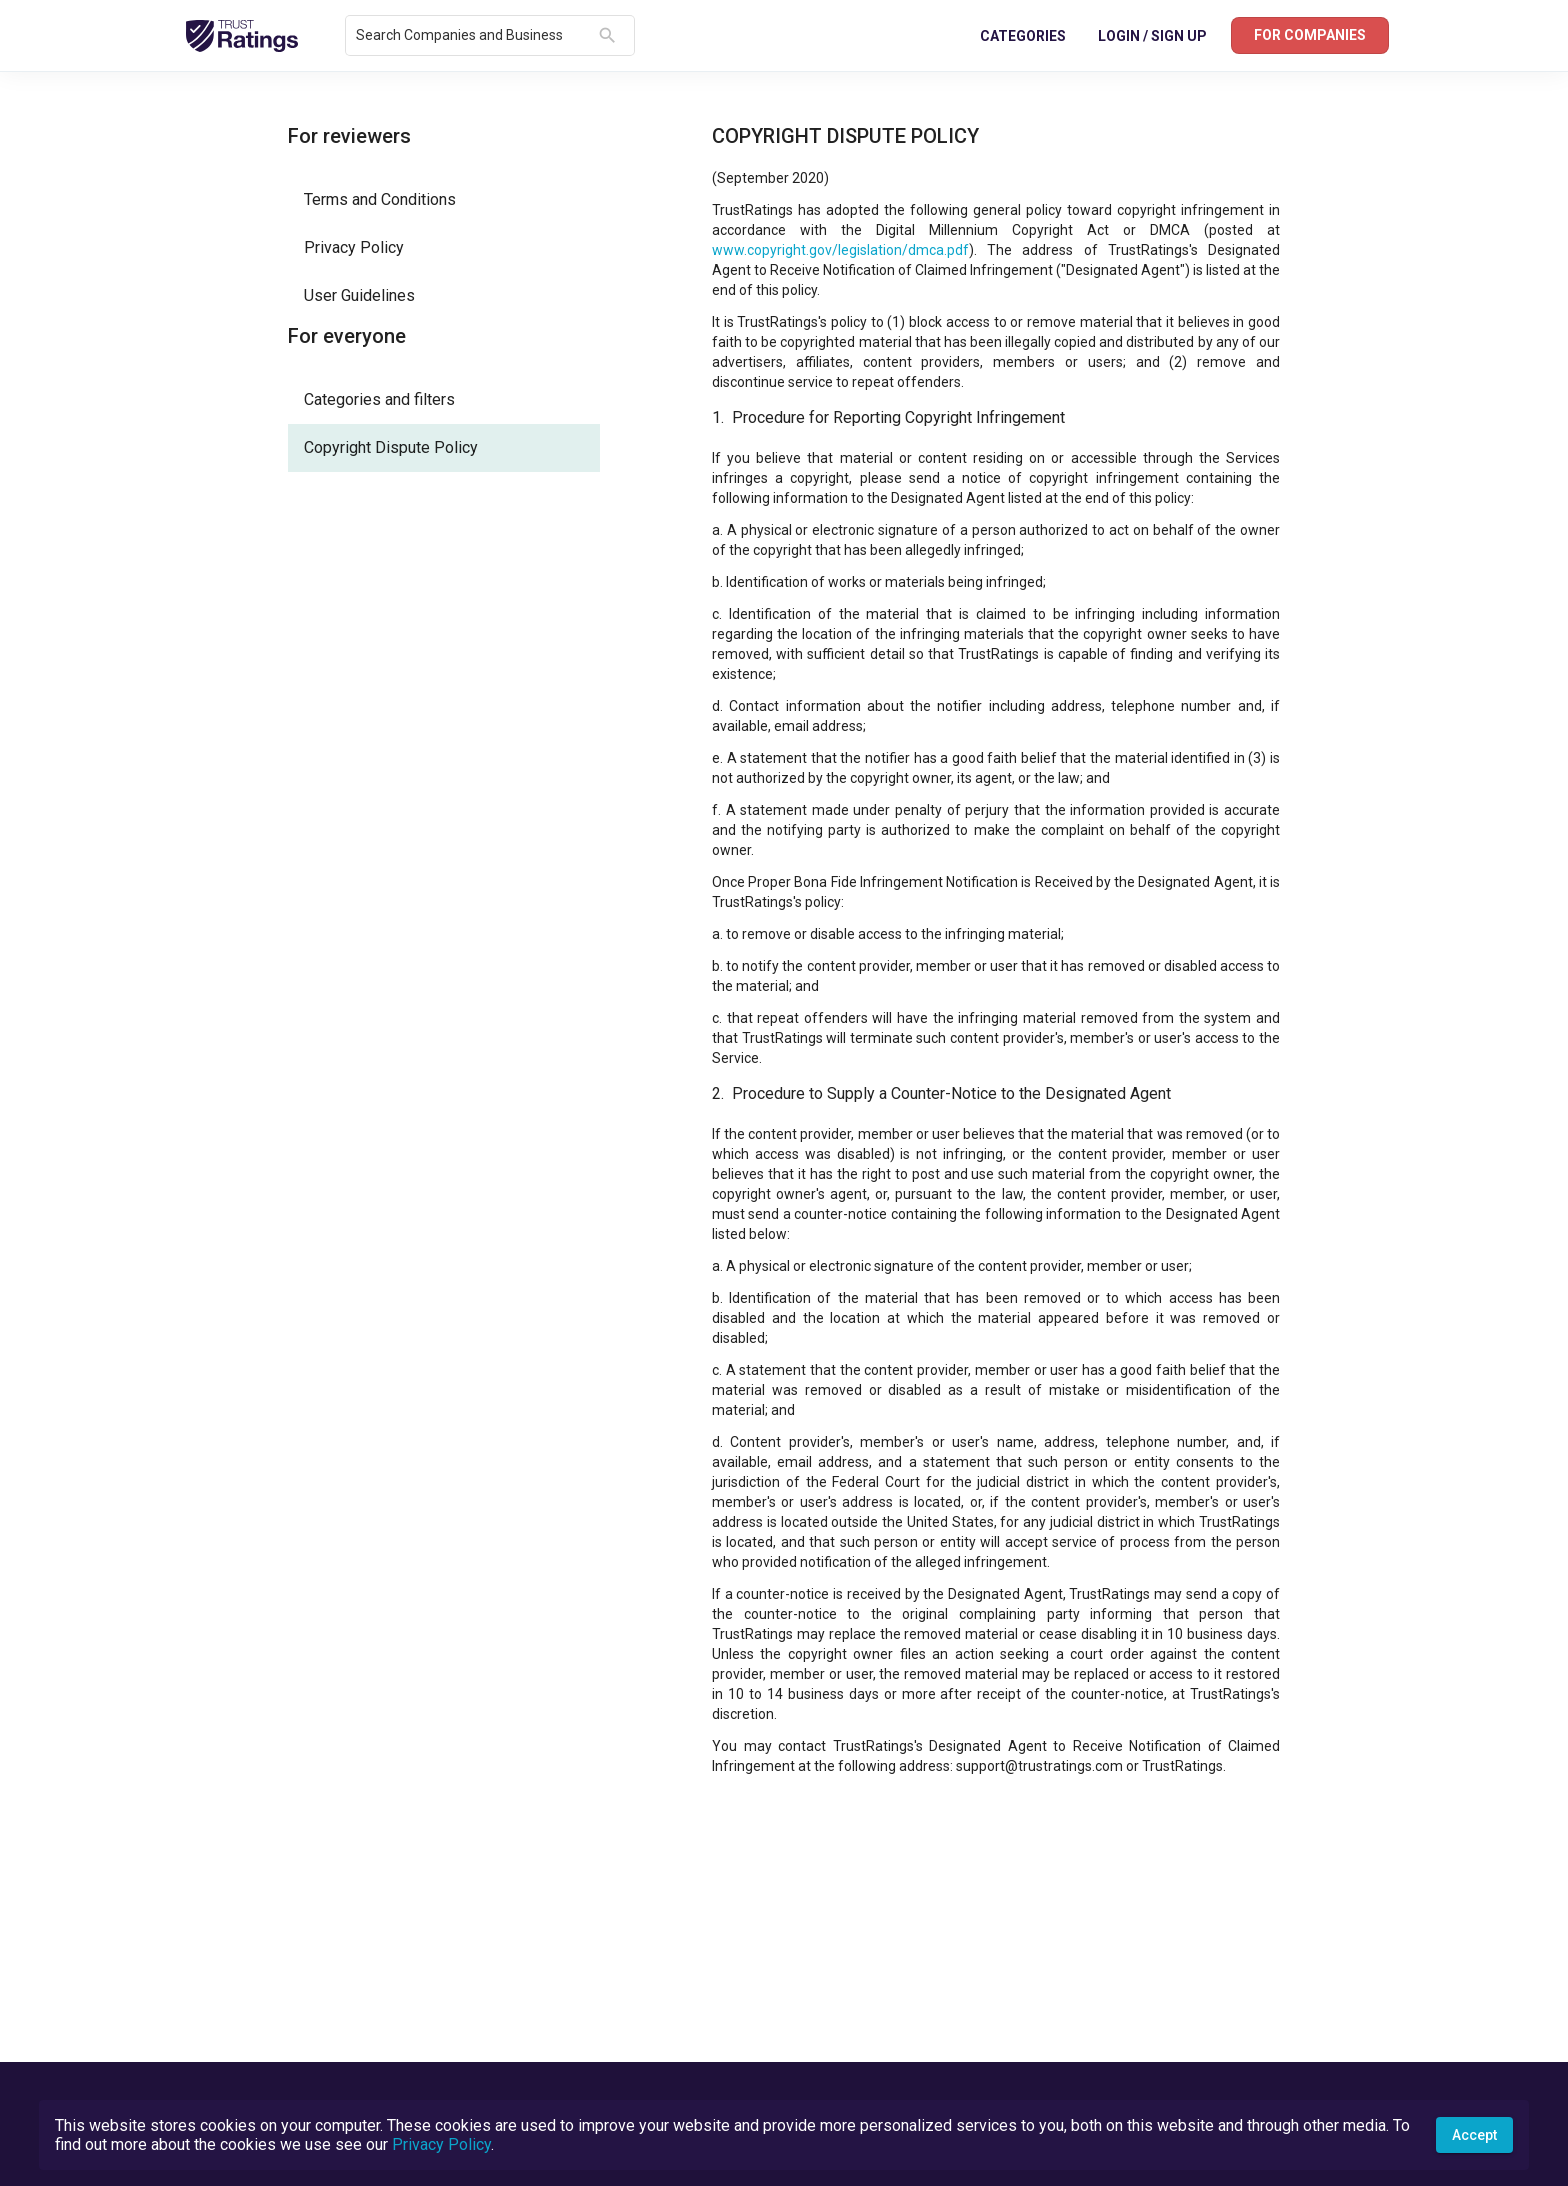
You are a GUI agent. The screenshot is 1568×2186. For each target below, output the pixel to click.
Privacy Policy (441, 2144)
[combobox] (473, 36)
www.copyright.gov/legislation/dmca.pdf (840, 250)
